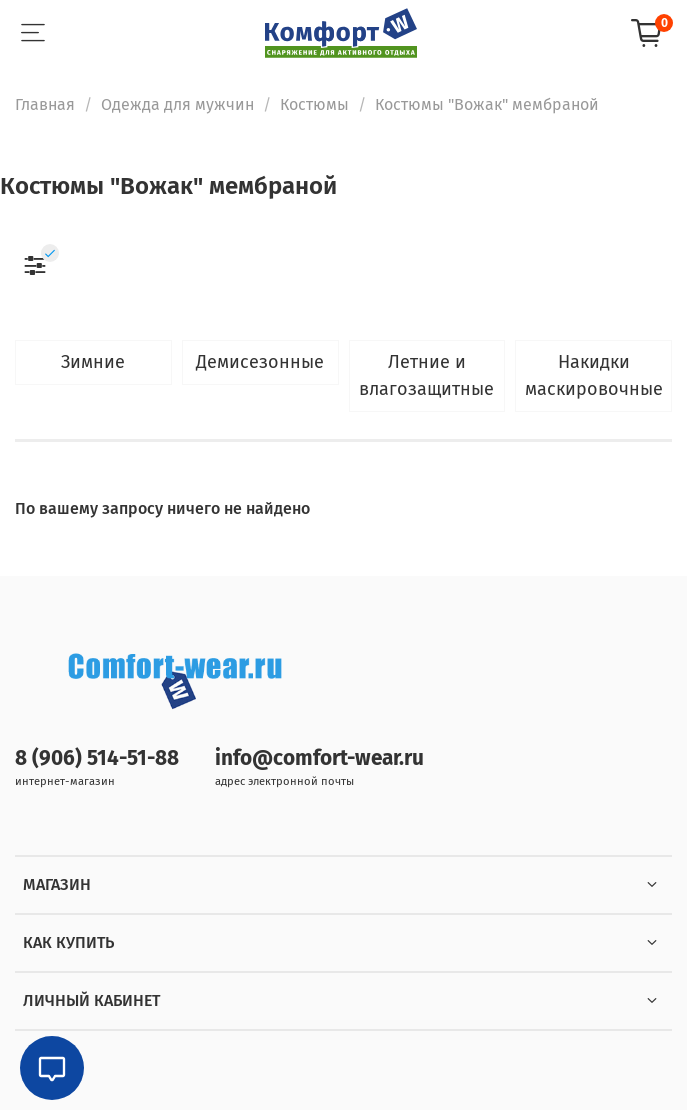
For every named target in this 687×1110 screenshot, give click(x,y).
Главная (45, 104)
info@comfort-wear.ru (319, 758)
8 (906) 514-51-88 (97, 758)
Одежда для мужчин (177, 104)
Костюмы (314, 104)
